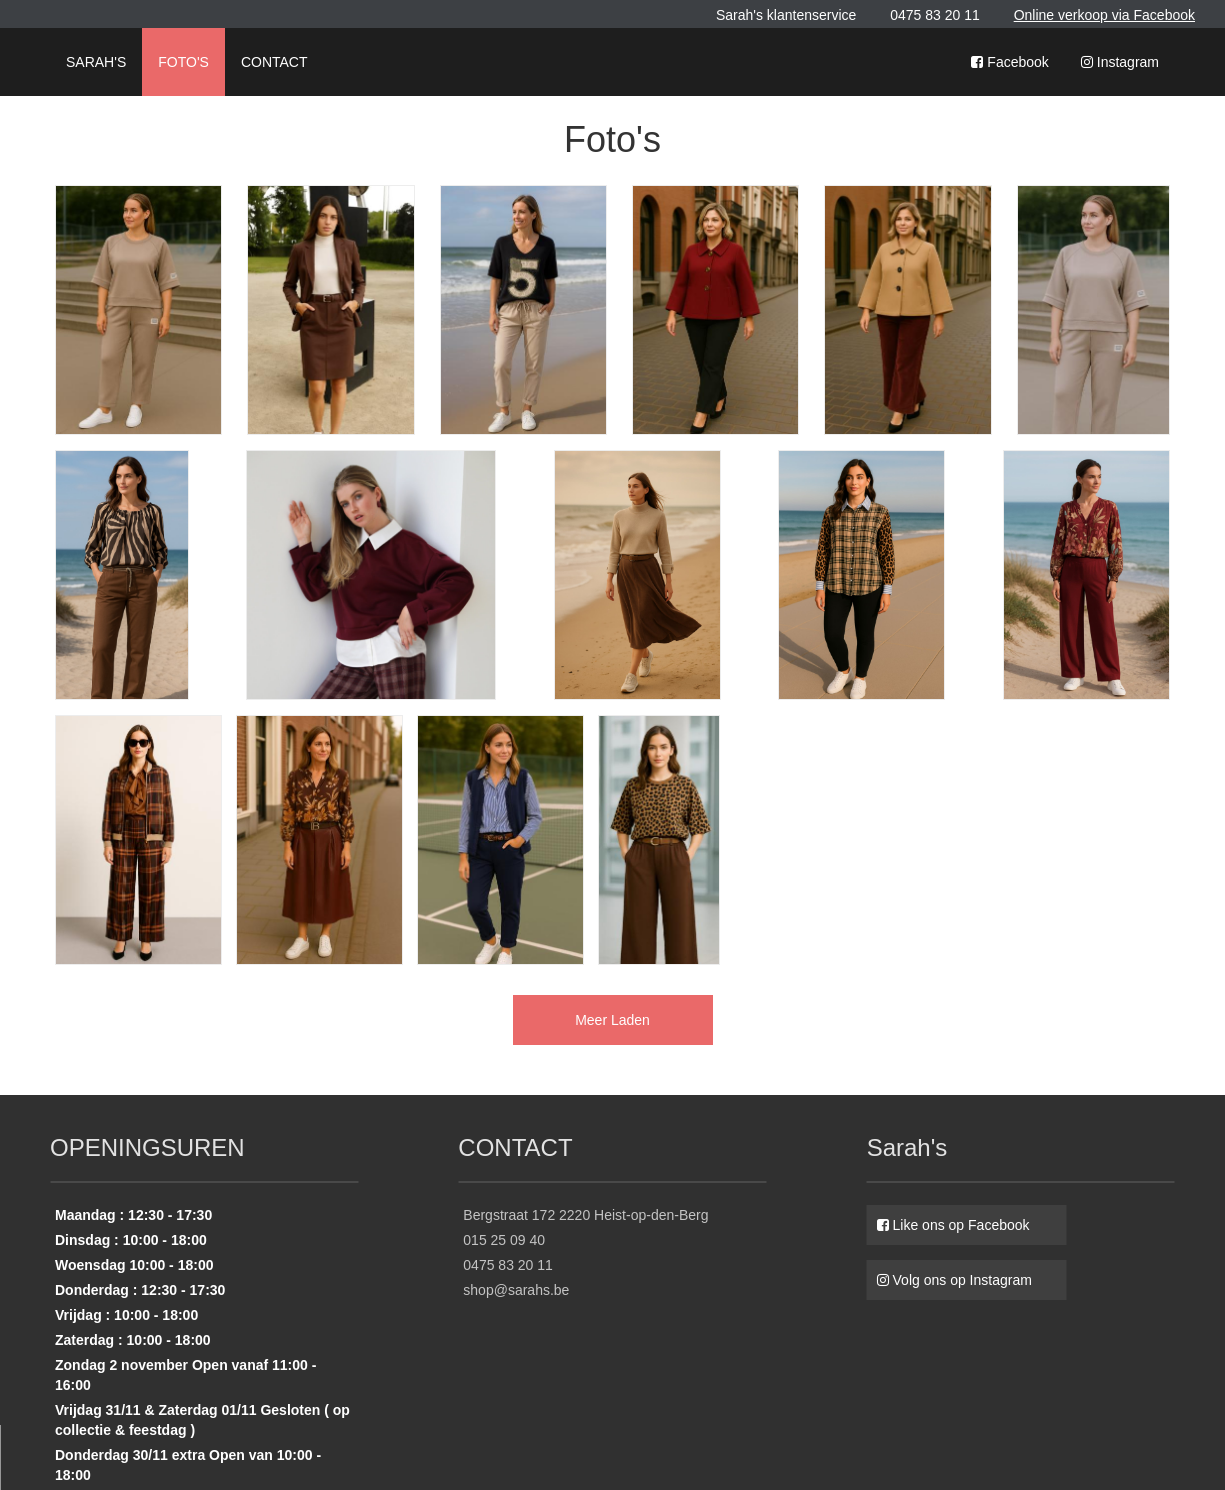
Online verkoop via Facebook (1104, 15)
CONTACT (274, 62)
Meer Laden (612, 1020)
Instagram (1120, 62)
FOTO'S (183, 62)
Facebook (1009, 62)
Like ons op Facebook (953, 1225)
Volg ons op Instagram (954, 1280)
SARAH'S (96, 62)
